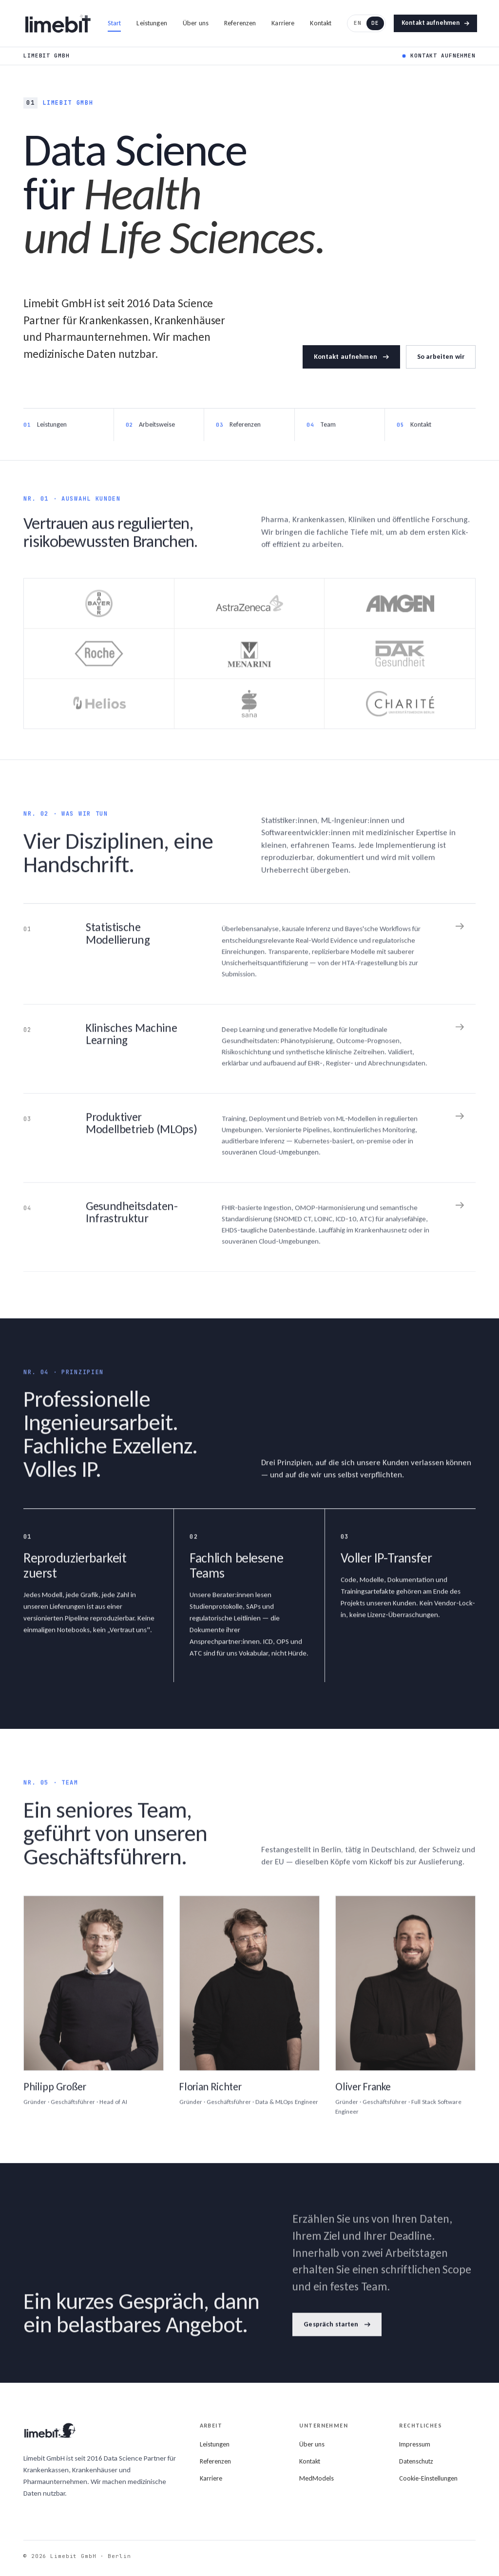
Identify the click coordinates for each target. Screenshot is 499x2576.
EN (358, 22)
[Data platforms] (249, 1232)
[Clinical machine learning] (249, 1054)
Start (114, 23)
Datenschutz (416, 2461)
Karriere (282, 23)
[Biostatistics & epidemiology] (249, 959)
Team (328, 430)
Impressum (414, 2444)
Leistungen (151, 23)
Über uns (196, 23)
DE (375, 22)
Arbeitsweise (157, 430)
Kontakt (320, 23)
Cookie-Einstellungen (428, 2478)
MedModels (316, 2478)
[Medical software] (249, 1143)
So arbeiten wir (440, 356)
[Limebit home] (57, 23)
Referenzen (240, 23)
